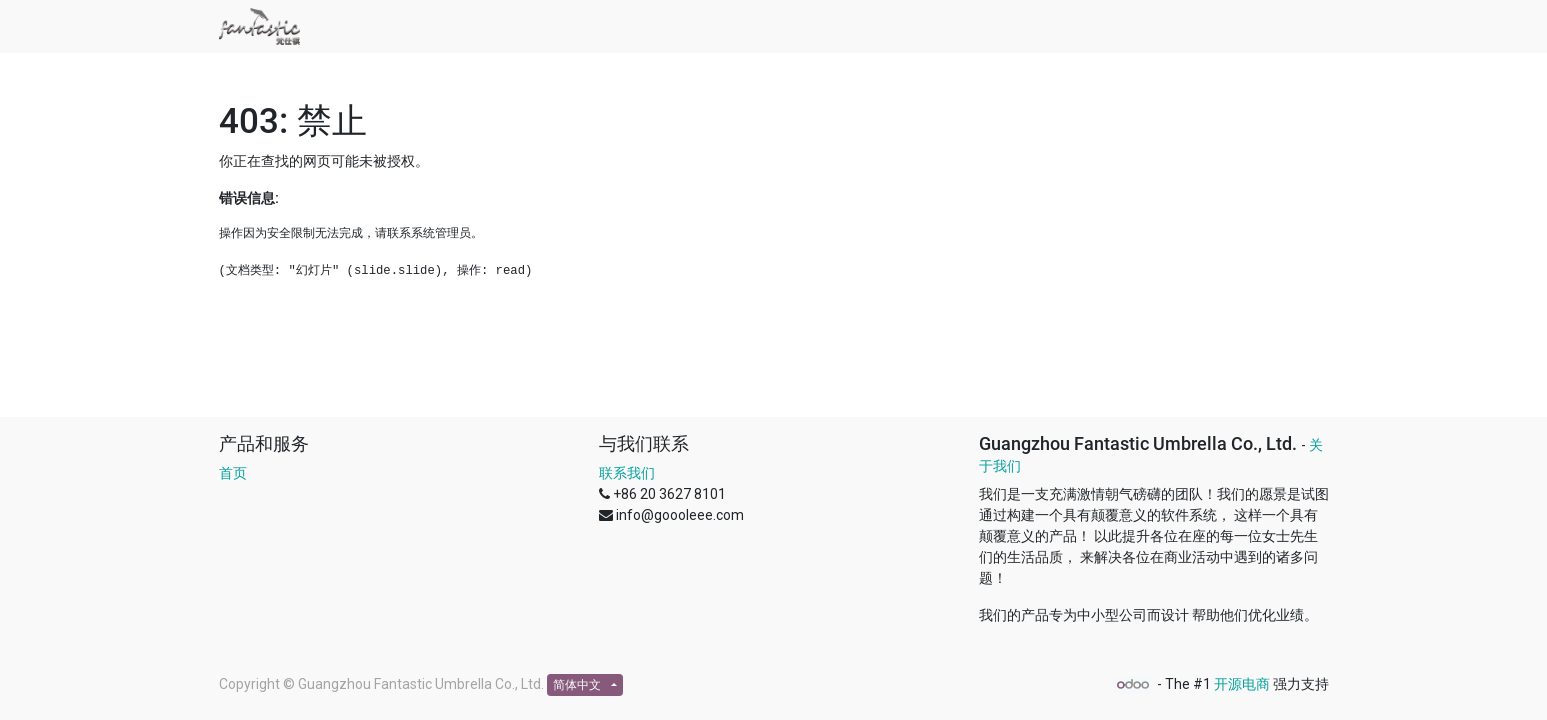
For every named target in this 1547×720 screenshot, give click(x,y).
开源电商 (1242, 684)
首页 (233, 473)
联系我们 (627, 473)
